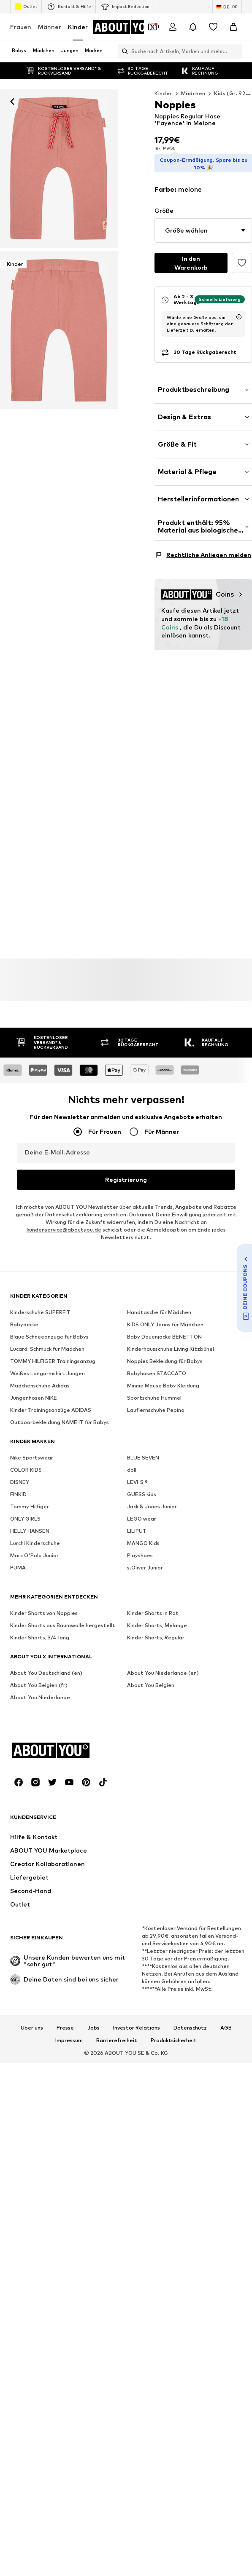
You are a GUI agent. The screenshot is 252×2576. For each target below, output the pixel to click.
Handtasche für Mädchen (159, 1305)
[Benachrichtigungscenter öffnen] (193, 27)
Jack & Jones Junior (152, 1500)
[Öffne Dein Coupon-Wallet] (152, 27)
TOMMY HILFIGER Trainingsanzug (52, 1354)
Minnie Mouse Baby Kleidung (163, 1379)
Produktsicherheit (174, 2034)
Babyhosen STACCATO (156, 1366)
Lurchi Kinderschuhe (35, 1536)
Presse (65, 2021)
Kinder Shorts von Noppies (44, 1606)
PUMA (18, 1561)
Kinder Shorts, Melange (157, 1618)
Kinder (78, 26)
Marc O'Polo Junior (34, 1548)
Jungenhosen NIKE (33, 1391)
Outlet (26, 6)
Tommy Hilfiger (29, 1500)
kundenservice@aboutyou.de (64, 1223)
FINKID (18, 1487)
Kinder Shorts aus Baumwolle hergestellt (62, 1618)
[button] (203, 227)
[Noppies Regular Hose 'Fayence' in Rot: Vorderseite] (59, 168)
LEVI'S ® (137, 1475)
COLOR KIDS (26, 1463)
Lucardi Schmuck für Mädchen (47, 1342)
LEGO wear (141, 1512)
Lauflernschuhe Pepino (155, 1403)
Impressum (69, 2034)
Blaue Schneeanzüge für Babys (49, 1330)
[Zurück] (12, 101)
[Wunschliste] (213, 27)
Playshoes (140, 1548)
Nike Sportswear (31, 1451)
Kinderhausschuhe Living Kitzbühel (170, 1342)
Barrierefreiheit (116, 2034)
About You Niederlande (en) (163, 1666)
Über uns (32, 2021)
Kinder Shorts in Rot (153, 1606)
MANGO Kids (143, 1536)
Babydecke (24, 1318)
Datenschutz (190, 2021)
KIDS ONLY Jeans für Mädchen (165, 1318)
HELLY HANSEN (29, 1524)
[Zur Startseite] (126, 27)
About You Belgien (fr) (39, 1678)
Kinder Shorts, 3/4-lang (39, 1631)
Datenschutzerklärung (74, 1208)
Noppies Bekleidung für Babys (165, 1354)
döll (131, 1463)
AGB (226, 2021)
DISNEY (19, 1475)
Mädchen (193, 93)
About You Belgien (150, 1678)
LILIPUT (136, 1524)
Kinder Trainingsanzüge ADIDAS (50, 1403)
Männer (49, 26)
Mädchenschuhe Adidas (40, 1379)
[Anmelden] (173, 27)
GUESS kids (141, 1487)
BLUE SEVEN (143, 1451)
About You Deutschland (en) (46, 1666)
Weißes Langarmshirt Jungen (47, 1366)
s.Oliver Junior (145, 1561)
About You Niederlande (40, 1690)
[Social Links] (19, 1775)
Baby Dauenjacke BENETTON (164, 1330)
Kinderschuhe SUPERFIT (40, 1305)
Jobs (93, 2021)
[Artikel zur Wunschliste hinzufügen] (242, 259)
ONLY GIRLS (25, 1512)
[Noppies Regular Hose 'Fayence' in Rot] (59, 330)
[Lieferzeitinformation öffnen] (238, 313)
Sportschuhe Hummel (154, 1391)
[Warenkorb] (233, 27)
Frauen (20, 26)
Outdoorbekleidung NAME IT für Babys (59, 1415)
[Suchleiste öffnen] (123, 51)
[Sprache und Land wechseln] (227, 6)
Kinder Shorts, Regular (155, 1631)
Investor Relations (136, 2021)
